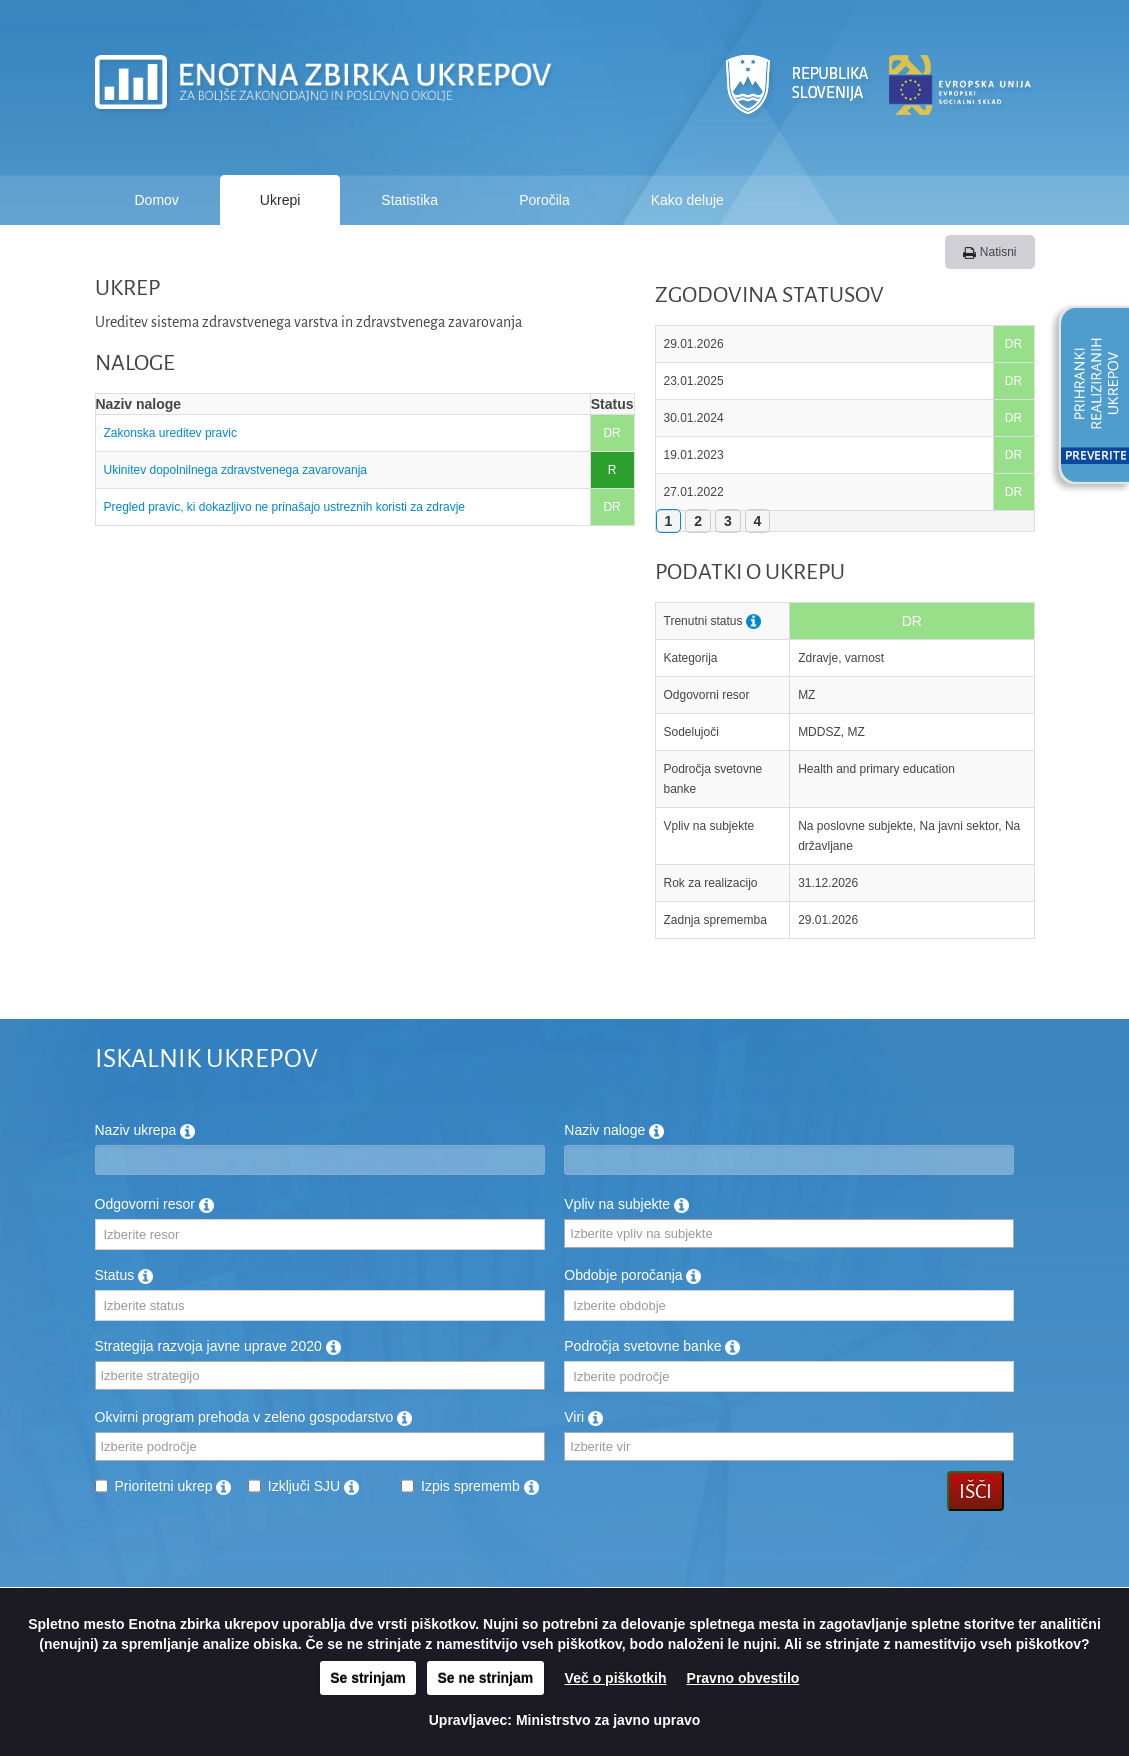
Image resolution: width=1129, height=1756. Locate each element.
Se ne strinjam (486, 1678)
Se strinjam (367, 1678)
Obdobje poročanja (632, 1275)
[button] (1087, 398)
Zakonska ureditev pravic (172, 433)
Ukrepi (280, 200)
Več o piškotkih (616, 1678)
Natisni (989, 252)
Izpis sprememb (480, 1486)
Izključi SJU (313, 1486)
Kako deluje (687, 200)
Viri (583, 1417)
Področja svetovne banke (652, 1346)
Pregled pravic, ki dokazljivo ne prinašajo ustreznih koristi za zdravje (285, 507)
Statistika (409, 200)
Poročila (544, 200)
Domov (157, 200)
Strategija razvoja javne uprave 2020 (218, 1346)
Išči (975, 1491)
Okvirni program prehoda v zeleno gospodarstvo (254, 1417)
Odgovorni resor (154, 1204)
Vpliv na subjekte (626, 1204)
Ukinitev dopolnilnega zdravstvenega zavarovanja (236, 470)
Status (124, 1275)
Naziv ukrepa (145, 1130)
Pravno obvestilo (743, 1678)
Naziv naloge (614, 1130)
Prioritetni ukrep (173, 1486)
